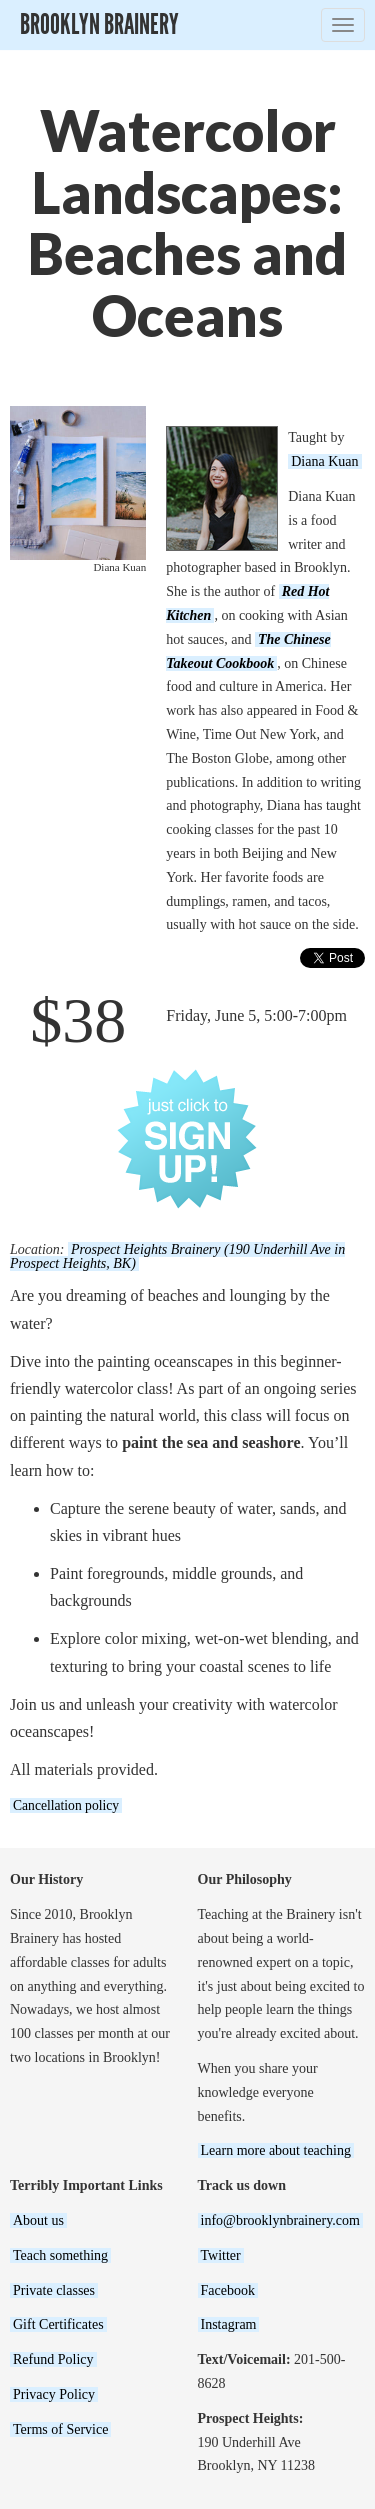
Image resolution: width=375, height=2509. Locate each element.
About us (38, 2220)
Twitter (221, 2255)
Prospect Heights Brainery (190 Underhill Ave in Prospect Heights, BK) (177, 1256)
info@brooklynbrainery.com (280, 2220)
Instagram (229, 2324)
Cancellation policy (66, 1805)
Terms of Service (60, 2429)
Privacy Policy (54, 2394)
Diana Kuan (324, 461)
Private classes (54, 2290)
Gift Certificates (58, 2324)
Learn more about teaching (276, 2150)
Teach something (60, 2255)
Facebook (228, 2290)
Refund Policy (53, 2359)
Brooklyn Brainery (99, 24)
